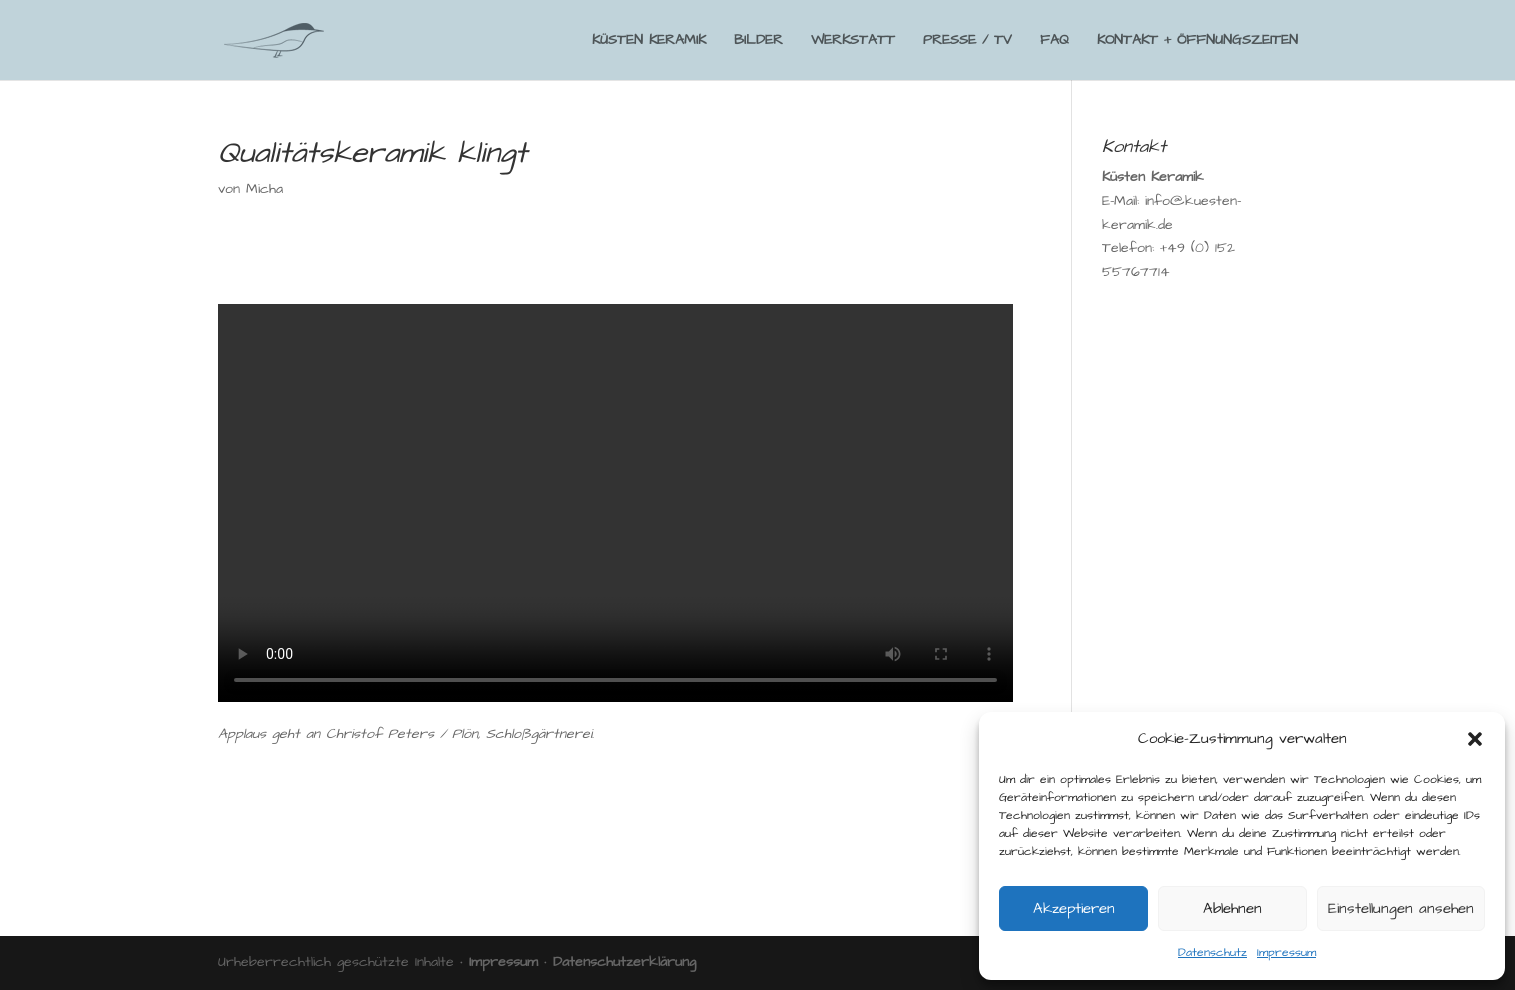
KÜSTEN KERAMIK (649, 41)
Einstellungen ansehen (1401, 908)
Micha (264, 189)
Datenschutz (1212, 952)
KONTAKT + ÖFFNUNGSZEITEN (1197, 41)
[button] (1475, 739)
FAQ (1054, 41)
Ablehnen (1232, 908)
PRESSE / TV (967, 41)
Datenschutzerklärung (624, 962)
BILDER (758, 41)
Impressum (1286, 952)
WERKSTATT (853, 41)
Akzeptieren (1074, 908)
